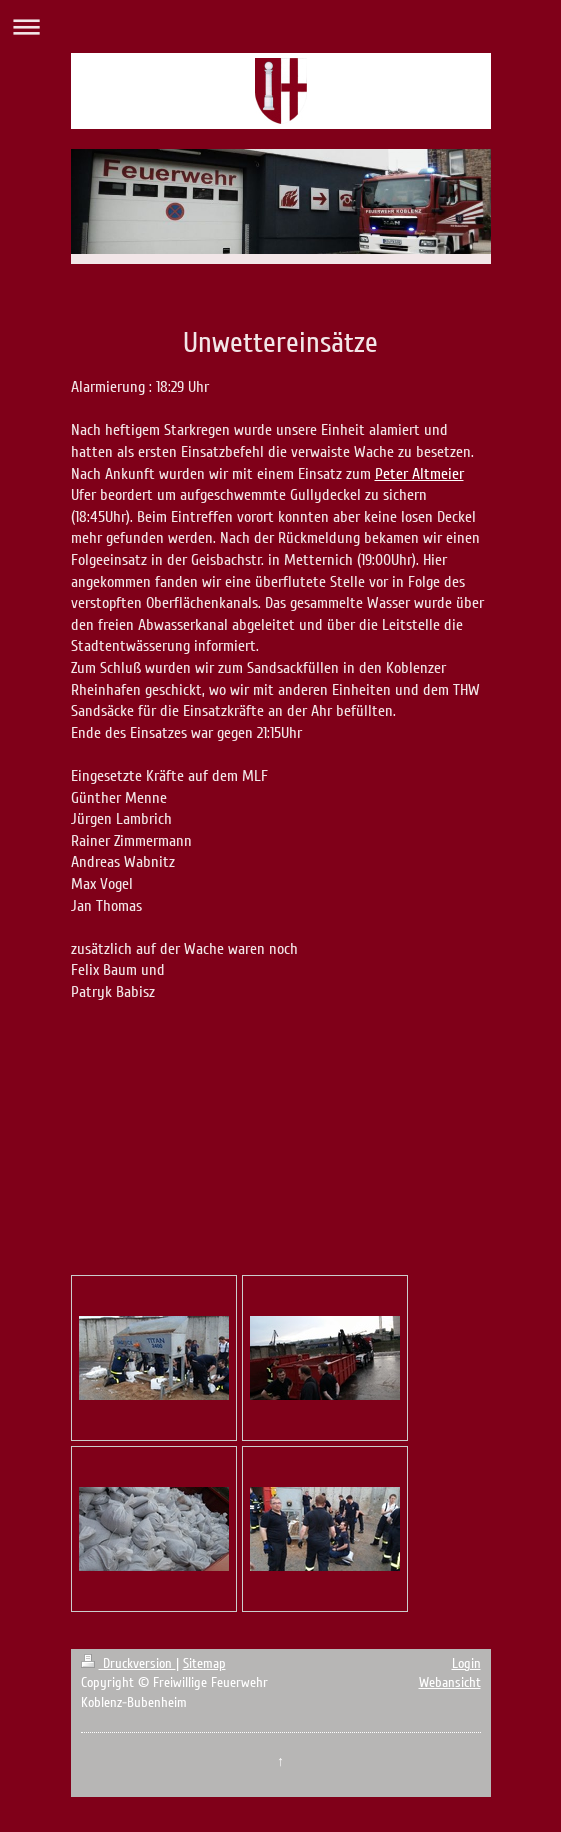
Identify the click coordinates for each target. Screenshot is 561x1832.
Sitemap (204, 1663)
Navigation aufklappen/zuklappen (280, 26)
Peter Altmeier (419, 474)
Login (466, 1663)
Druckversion (128, 1663)
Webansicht (450, 1682)
